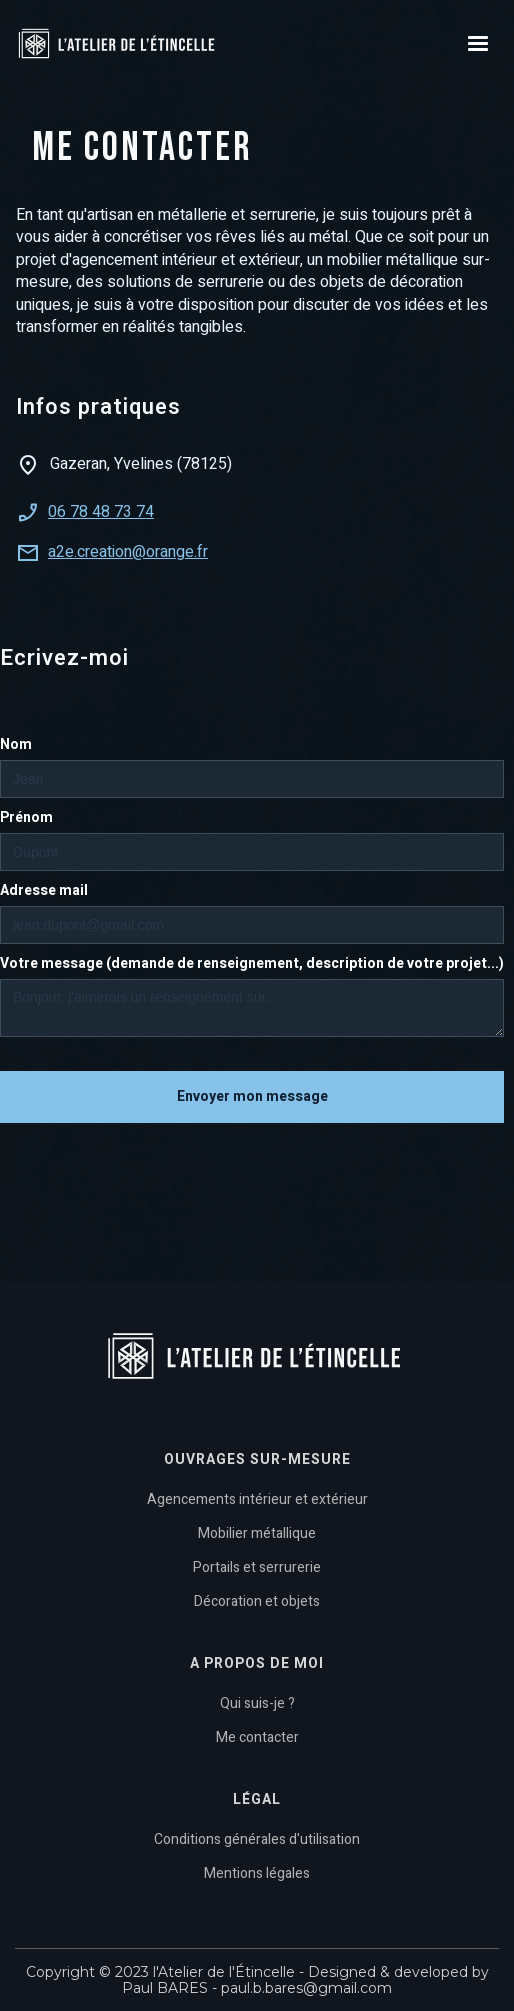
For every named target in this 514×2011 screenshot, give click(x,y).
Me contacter (257, 1738)
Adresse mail (44, 891)
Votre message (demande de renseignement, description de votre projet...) (252, 964)
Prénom (26, 818)
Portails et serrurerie (257, 1568)
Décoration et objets (257, 1602)
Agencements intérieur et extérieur (257, 1500)
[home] (145, 44)
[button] (478, 44)
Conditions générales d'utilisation (257, 1840)
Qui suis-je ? (257, 1704)
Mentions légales (257, 1874)
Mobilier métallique (257, 1534)
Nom (16, 745)
